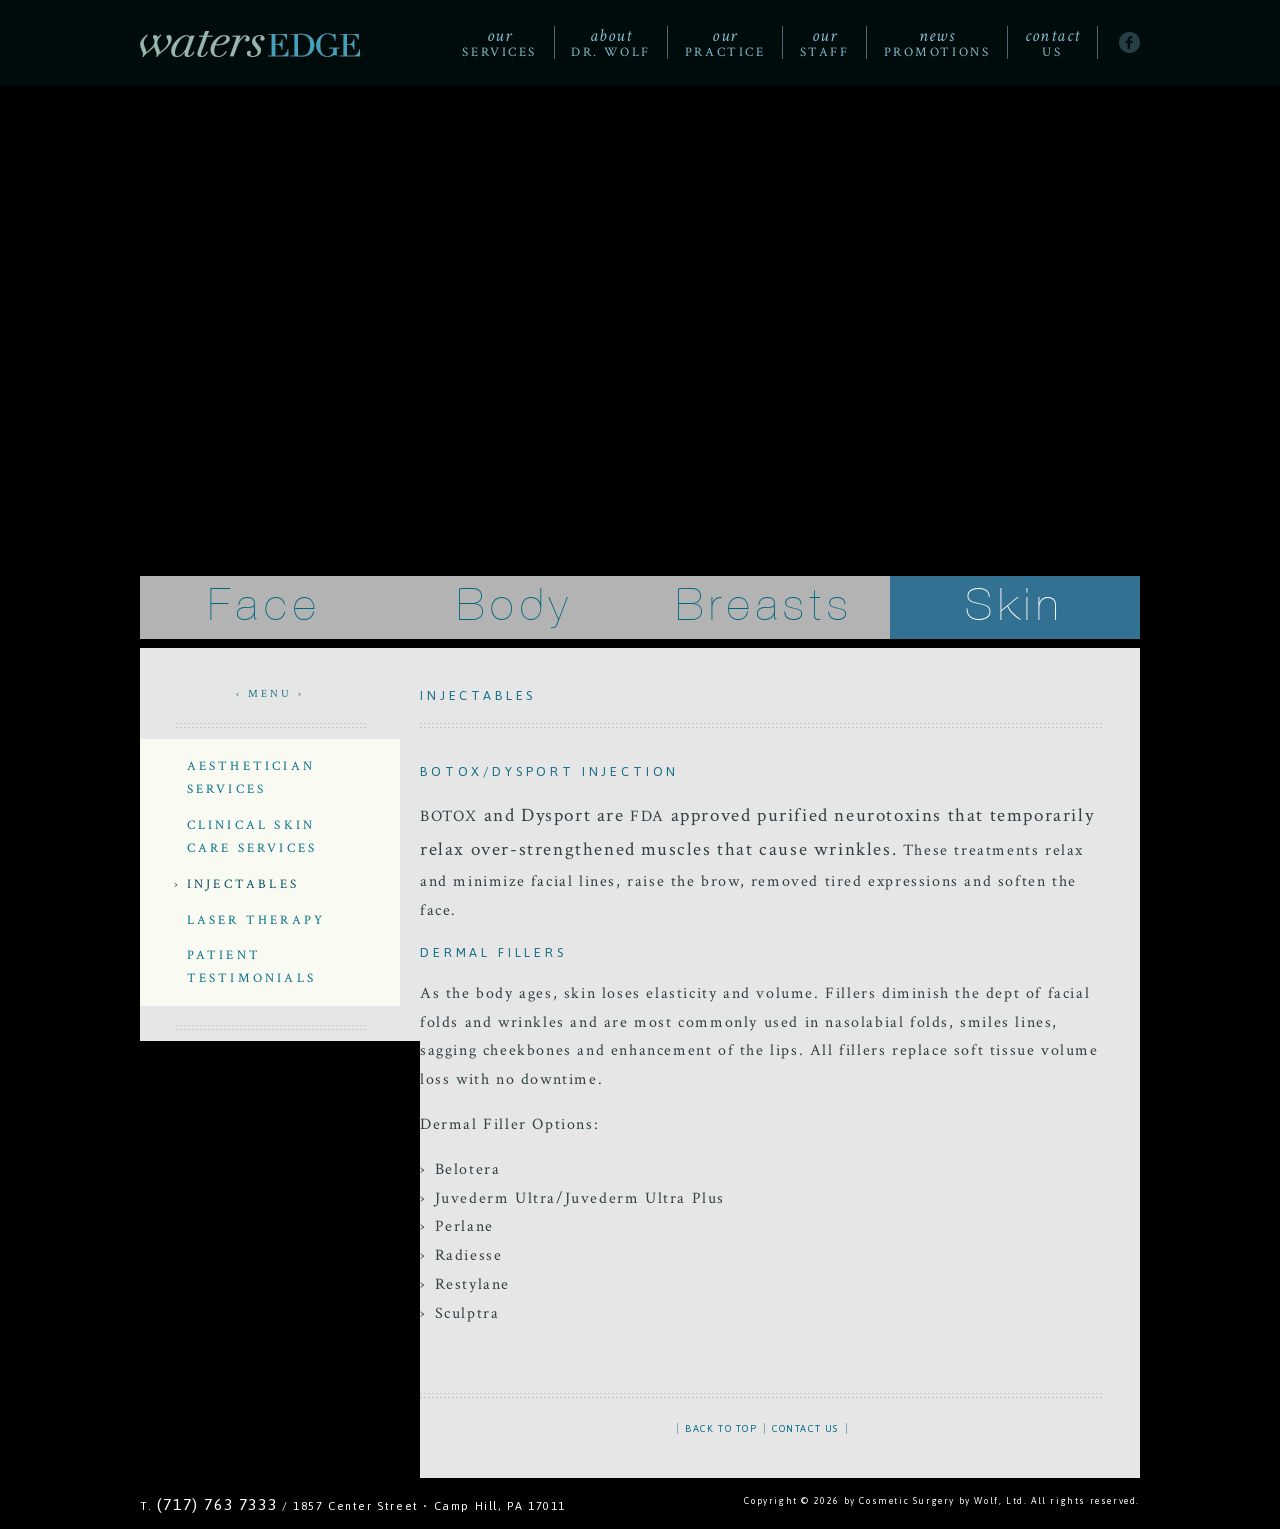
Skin (1014, 606)
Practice (725, 43)
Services (499, 43)
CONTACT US (805, 1428)
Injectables (243, 884)
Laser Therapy (256, 920)
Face (264, 606)
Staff (825, 43)
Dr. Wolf (610, 43)
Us (1053, 43)
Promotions (937, 43)
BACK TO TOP (721, 1428)
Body (514, 606)
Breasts (765, 606)
